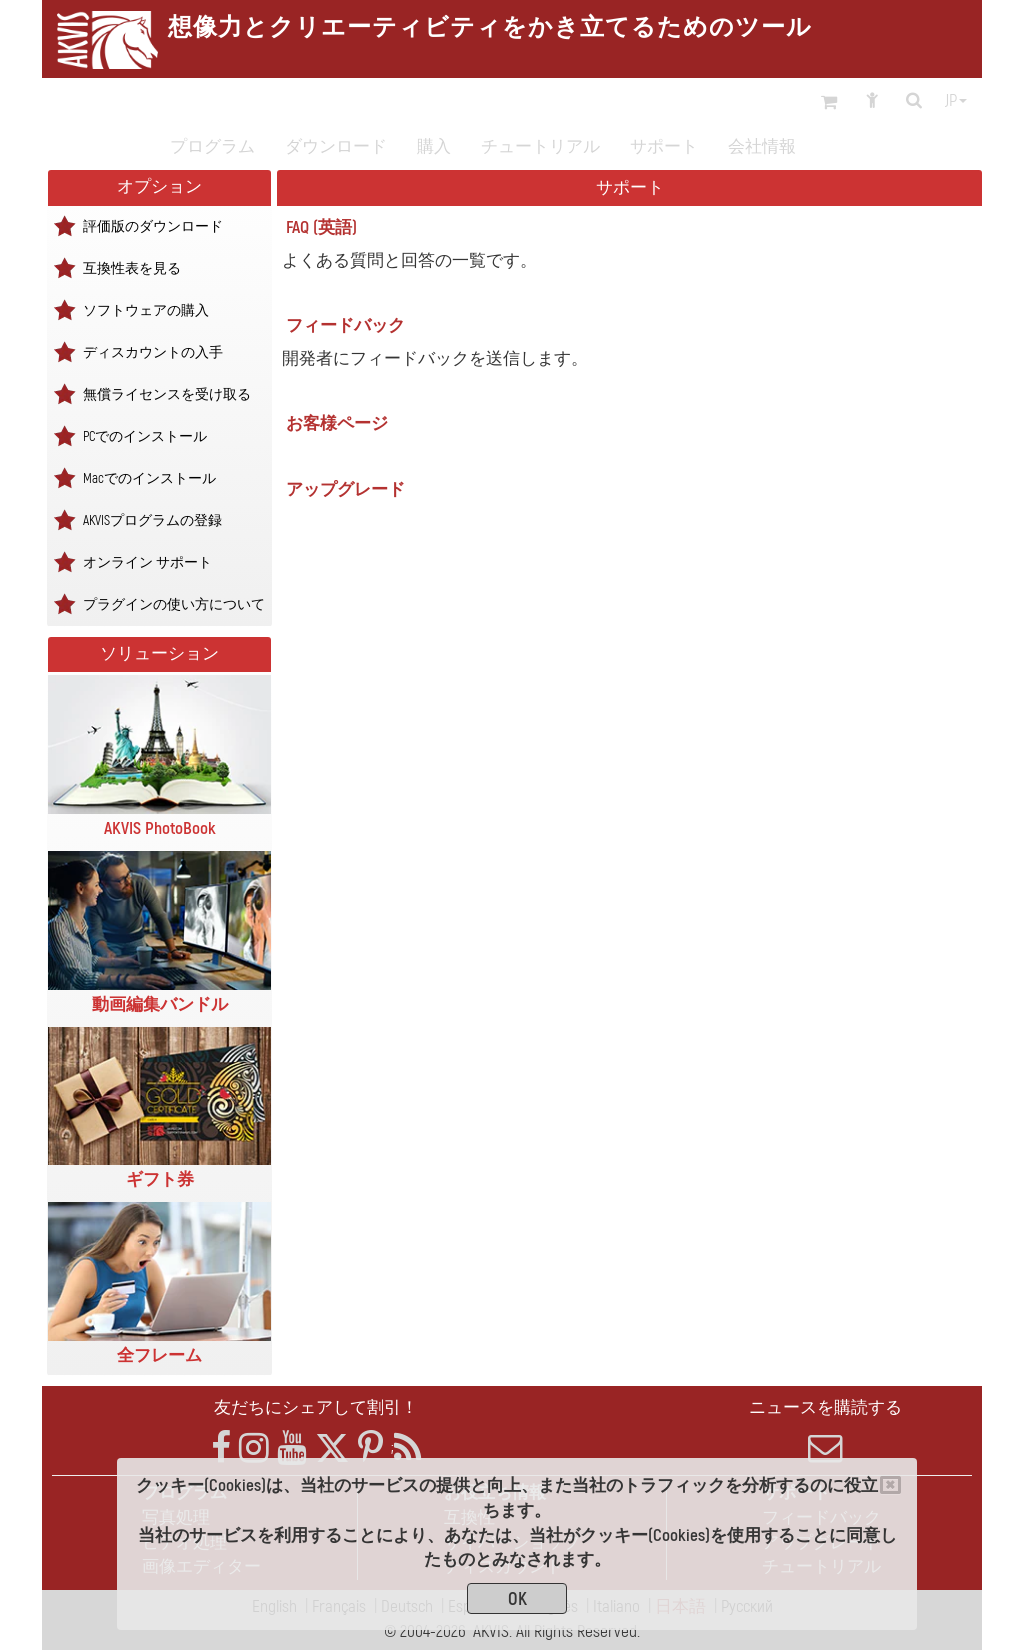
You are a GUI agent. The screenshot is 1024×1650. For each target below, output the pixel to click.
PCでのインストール (145, 435)
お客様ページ (337, 423)
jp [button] (956, 101)
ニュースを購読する (825, 1431)
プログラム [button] (212, 147)
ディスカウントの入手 (153, 351)
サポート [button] (664, 147)
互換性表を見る (132, 267)
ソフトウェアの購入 (146, 309)
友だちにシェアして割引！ (316, 1407)
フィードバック (345, 325)
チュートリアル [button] (540, 147)
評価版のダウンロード (153, 225)
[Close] (890, 1485)
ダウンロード (336, 147)
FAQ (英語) (321, 227)
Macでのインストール (149, 477)
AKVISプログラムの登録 (152, 519)
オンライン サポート (147, 561)
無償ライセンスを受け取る (167, 393)
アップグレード (345, 489)
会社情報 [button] (762, 147)
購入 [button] (434, 147)
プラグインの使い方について (174, 603)
